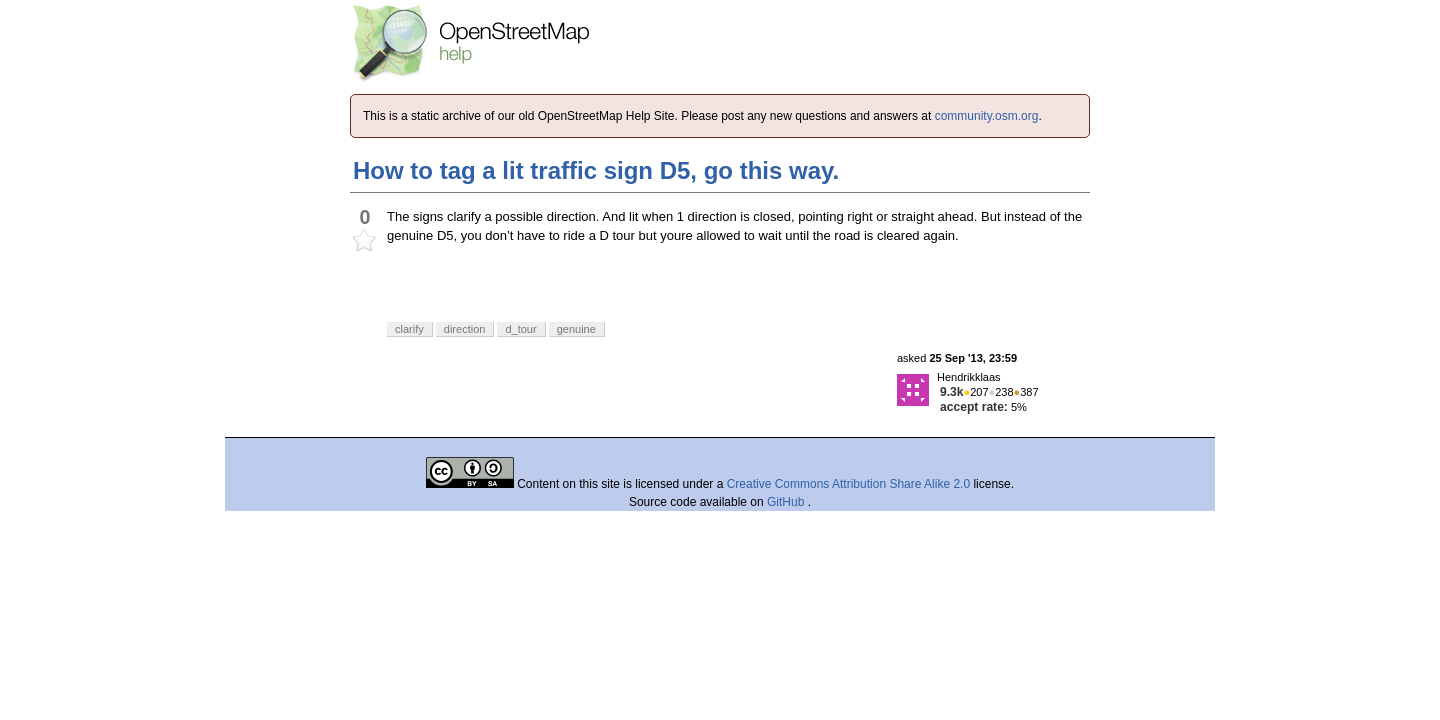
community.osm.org (987, 116)
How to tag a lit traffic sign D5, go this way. (596, 170)
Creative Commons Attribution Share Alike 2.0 (848, 484)
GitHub (787, 502)
